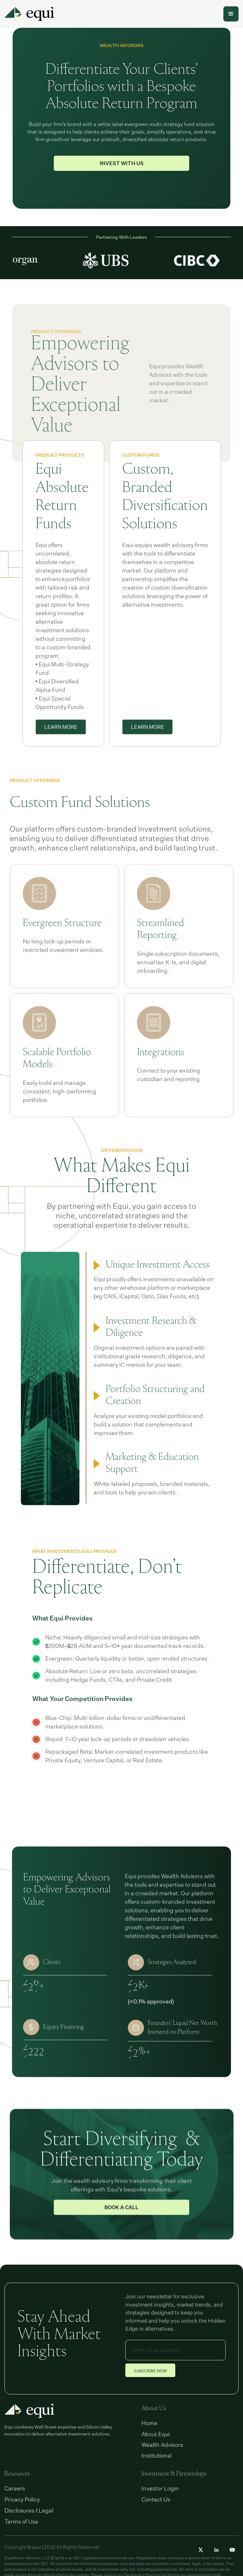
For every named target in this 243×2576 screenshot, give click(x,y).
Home (149, 2422)
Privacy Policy (22, 2499)
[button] (231, 13)
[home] (29, 14)
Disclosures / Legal (28, 2510)
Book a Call (121, 2234)
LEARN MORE (60, 745)
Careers (14, 2488)
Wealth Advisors (162, 2444)
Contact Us (155, 2499)
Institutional (156, 2455)
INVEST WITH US (122, 163)
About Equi (155, 2433)
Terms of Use (21, 2521)
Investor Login (160, 2488)
